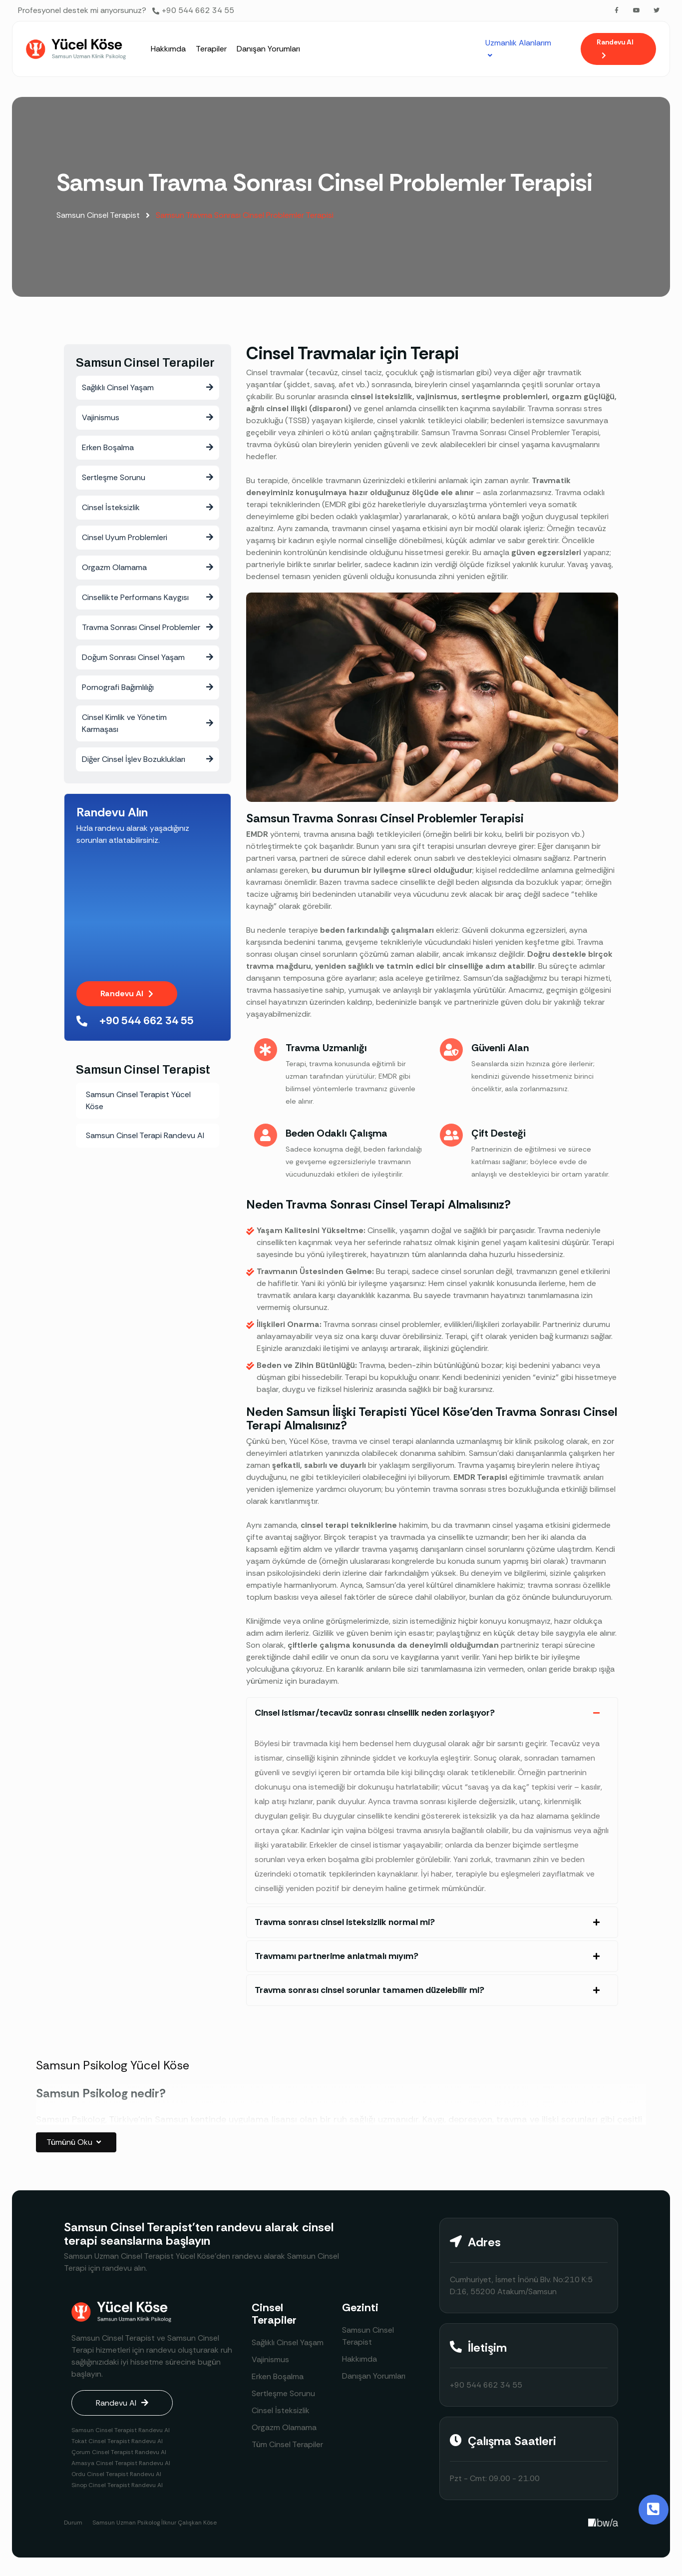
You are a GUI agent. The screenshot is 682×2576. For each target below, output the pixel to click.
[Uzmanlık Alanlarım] (520, 49)
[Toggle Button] (654, 2510)
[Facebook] (616, 10)
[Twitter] (656, 10)
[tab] (432, 1713)
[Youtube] (636, 10)
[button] (618, 48)
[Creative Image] (603, 2523)
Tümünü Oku (76, 2142)
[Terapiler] (211, 49)
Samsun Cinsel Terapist (106, 215)
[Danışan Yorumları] (268, 49)
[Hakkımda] (168, 49)
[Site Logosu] (76, 49)
